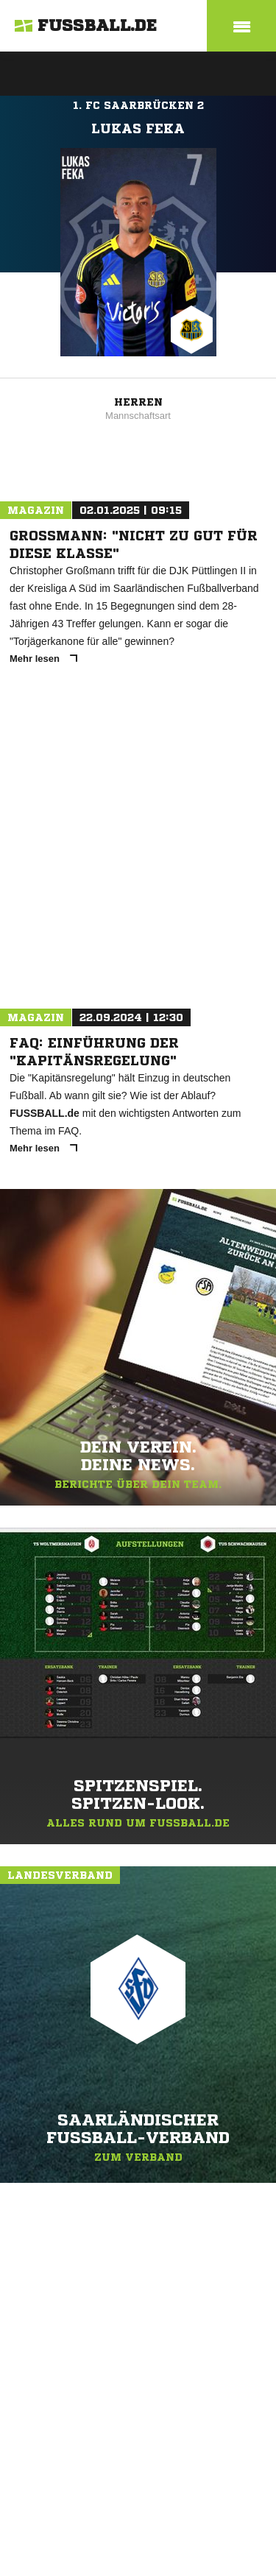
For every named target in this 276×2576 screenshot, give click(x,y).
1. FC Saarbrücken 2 (138, 105)
